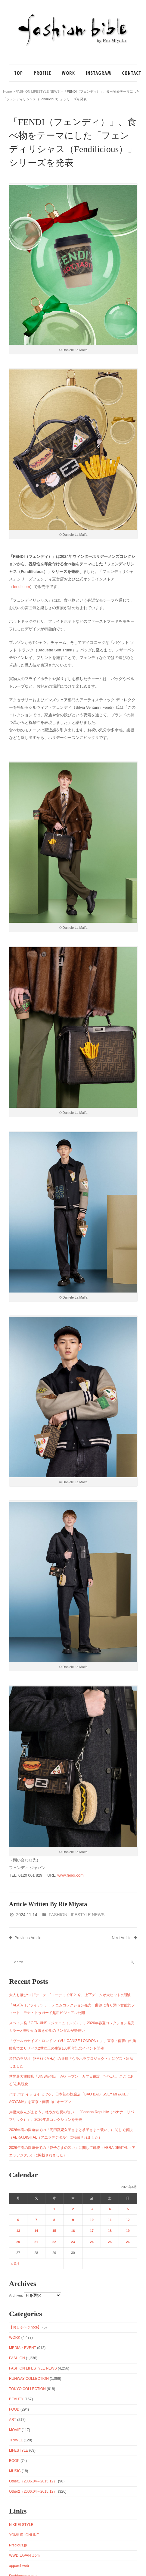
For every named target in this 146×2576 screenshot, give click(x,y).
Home (7, 91)
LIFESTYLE (18, 2450)
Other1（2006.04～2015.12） (33, 2481)
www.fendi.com (70, 1875)
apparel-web (19, 2566)
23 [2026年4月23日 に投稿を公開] (73, 2242)
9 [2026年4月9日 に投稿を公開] (73, 2220)
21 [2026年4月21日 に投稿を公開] (36, 2242)
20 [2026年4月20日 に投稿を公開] (18, 2242)
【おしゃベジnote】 (25, 2327)
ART (12, 2420)
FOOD (14, 2409)
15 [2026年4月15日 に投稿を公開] (54, 2230)
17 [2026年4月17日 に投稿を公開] (92, 2230)
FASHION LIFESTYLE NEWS (38, 91)
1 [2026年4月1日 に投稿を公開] (54, 2209)
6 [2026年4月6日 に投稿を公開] (18, 2220)
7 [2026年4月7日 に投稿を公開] (36, 2220)
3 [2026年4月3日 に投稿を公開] (92, 2209)
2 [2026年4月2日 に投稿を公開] (73, 2209)
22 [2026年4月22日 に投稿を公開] (54, 2242)
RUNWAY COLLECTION (29, 2378)
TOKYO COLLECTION (27, 2389)
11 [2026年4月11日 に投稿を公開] (110, 2220)
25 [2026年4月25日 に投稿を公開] (110, 2242)
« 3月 (15, 2263)
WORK (14, 2337)
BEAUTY (16, 2399)
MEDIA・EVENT (22, 2348)
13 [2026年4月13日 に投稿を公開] (18, 2230)
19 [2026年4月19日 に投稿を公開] (127, 2230)
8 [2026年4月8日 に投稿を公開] (54, 2220)
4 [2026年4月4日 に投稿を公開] (110, 2209)
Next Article (124, 1937)
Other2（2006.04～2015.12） (33, 2491)
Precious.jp (18, 2545)
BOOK (14, 2461)
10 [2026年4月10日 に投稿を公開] (92, 2220)
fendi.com (21, 586)
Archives (16, 2295)
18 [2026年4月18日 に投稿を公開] (110, 2230)
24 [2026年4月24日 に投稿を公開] (92, 2242)
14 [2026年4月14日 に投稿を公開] (36, 2230)
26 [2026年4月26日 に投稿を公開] (127, 2242)
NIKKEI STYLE (21, 2525)
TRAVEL (16, 2440)
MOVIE (15, 2430)
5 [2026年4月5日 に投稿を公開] (128, 2209)
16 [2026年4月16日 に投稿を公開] (73, 2230)
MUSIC (15, 2471)
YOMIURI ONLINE (24, 2535)
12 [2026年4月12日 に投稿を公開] (127, 2220)
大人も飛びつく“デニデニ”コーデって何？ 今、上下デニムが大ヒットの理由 (70, 1995)
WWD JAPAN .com (24, 2555)
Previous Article (25, 1937)
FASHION (17, 2358)
